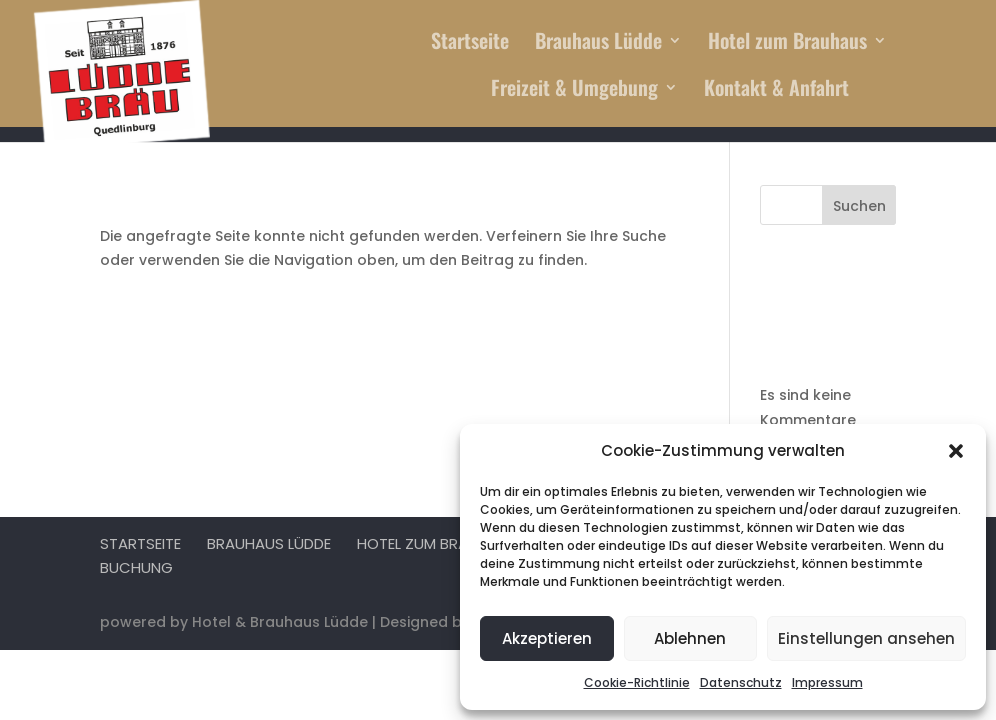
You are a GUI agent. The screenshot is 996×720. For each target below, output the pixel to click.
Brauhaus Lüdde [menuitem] (598, 44)
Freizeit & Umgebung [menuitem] (574, 91)
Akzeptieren (547, 638)
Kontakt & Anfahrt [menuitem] (776, 91)
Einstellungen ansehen (866, 638)
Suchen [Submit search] (859, 206)
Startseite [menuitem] (470, 44)
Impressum (827, 682)
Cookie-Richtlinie (637, 682)
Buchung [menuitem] (136, 567)
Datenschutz (741, 682)
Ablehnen (690, 638)
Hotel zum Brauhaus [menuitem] (787, 44)
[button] (956, 451)
